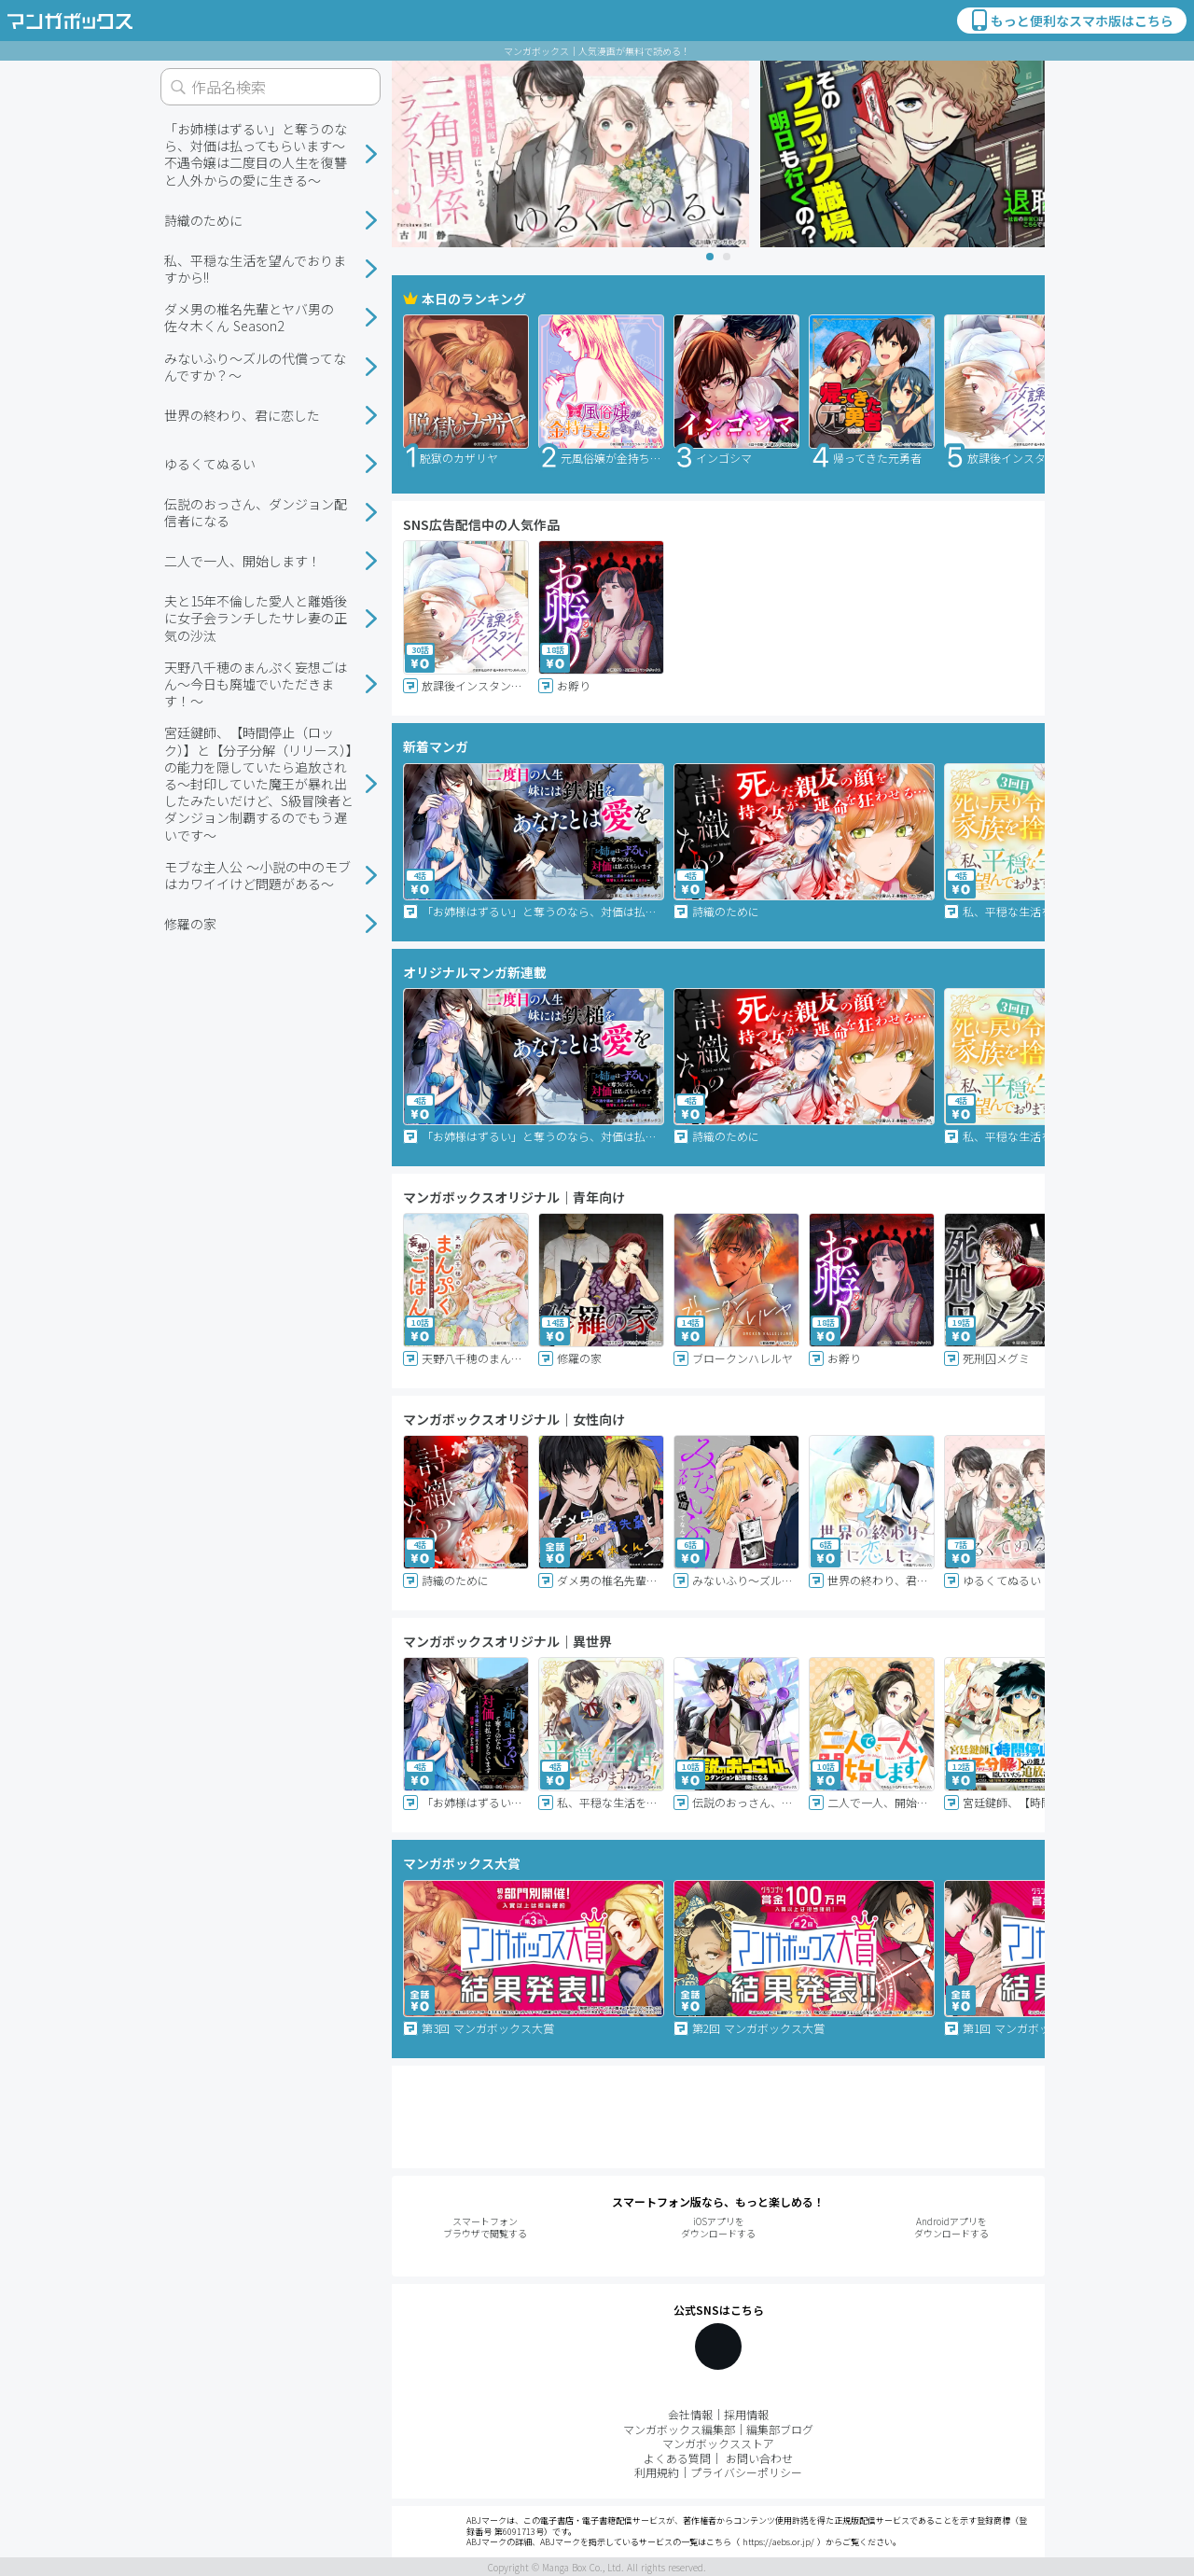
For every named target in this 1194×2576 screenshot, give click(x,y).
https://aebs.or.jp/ (778, 2542)
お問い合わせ (759, 2458)
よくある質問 (677, 2458)
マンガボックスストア (718, 2443)
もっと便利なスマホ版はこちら (1070, 20)
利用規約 (656, 2472)
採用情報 (746, 2414)
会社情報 (690, 2414)
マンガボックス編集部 (679, 2429)
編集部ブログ (779, 2429)
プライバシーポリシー (746, 2472)
